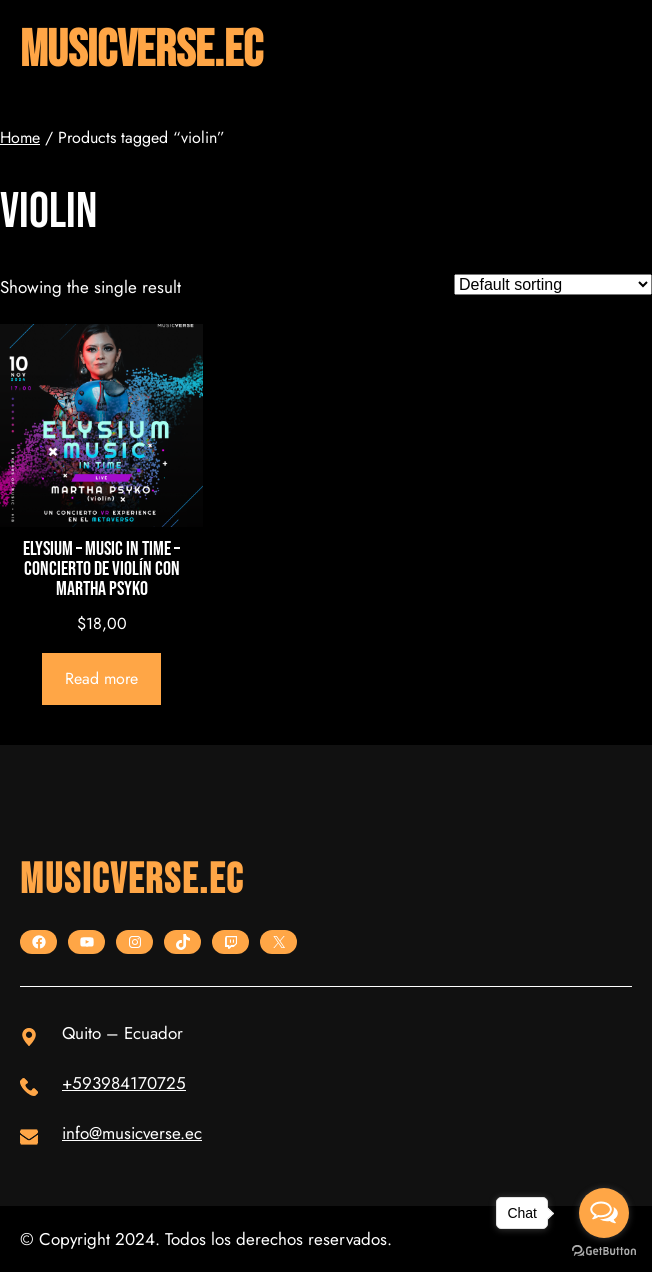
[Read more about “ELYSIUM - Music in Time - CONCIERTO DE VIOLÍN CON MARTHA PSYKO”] (102, 678)
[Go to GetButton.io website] (604, 1251)
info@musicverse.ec (132, 1133)
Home (20, 137)
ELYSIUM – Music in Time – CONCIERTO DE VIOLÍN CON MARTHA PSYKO (101, 569)
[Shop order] (553, 284)
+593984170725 (124, 1083)
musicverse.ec (141, 50)
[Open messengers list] (604, 1213)
